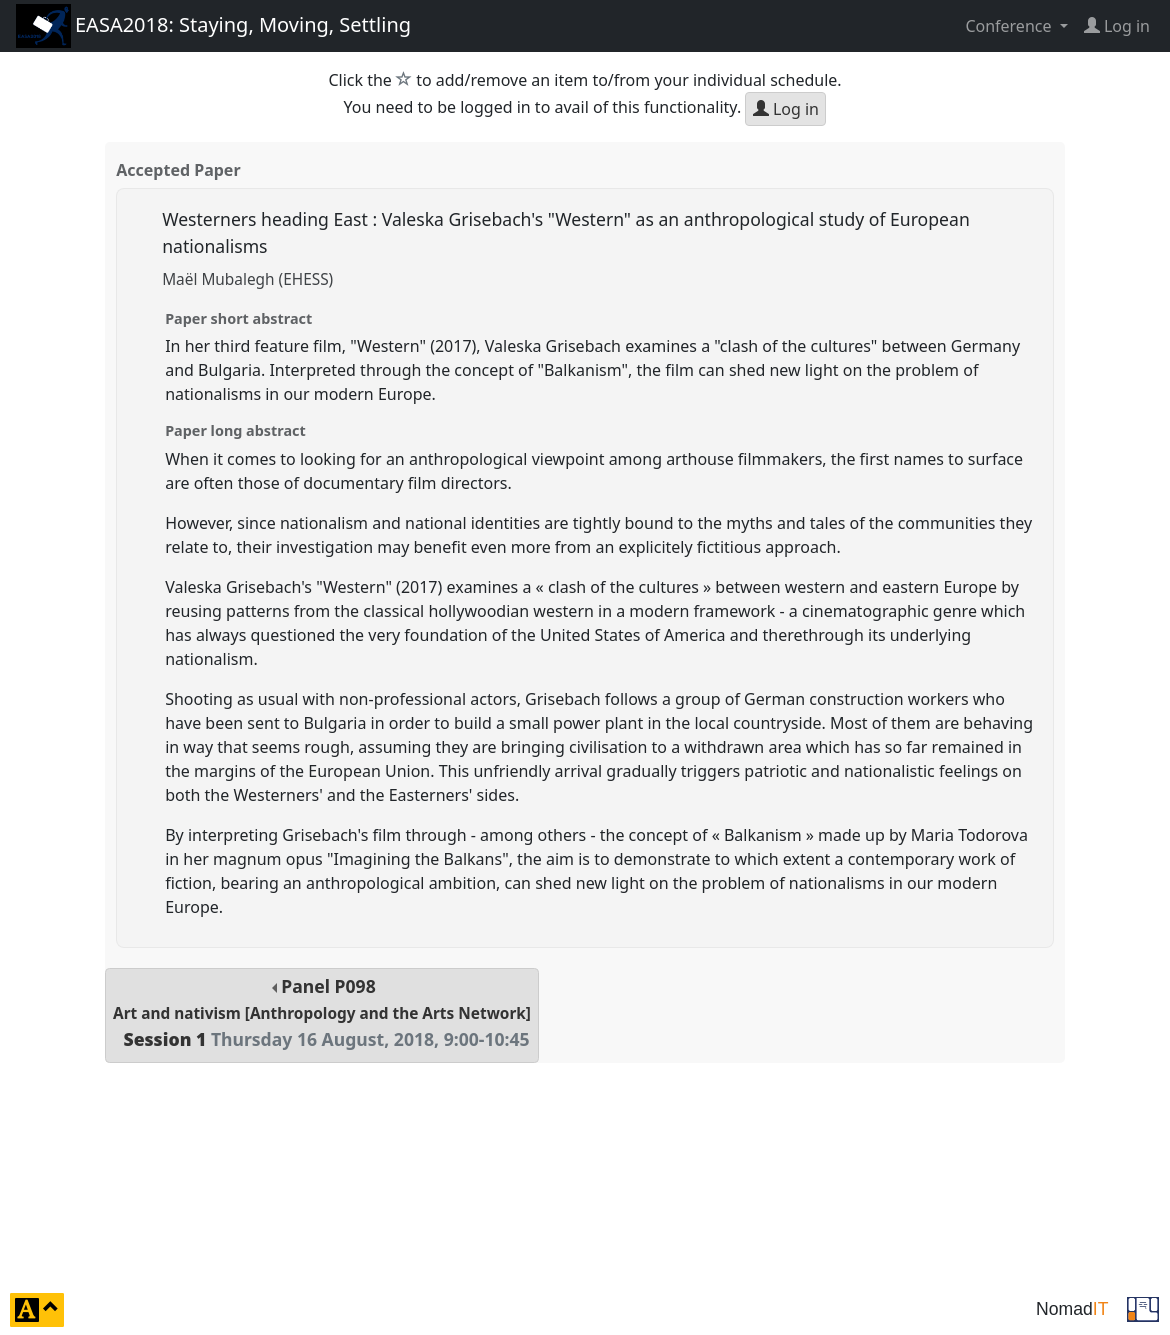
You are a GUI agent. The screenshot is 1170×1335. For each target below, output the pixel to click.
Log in (786, 109)
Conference (1010, 26)
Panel (322, 1012)
